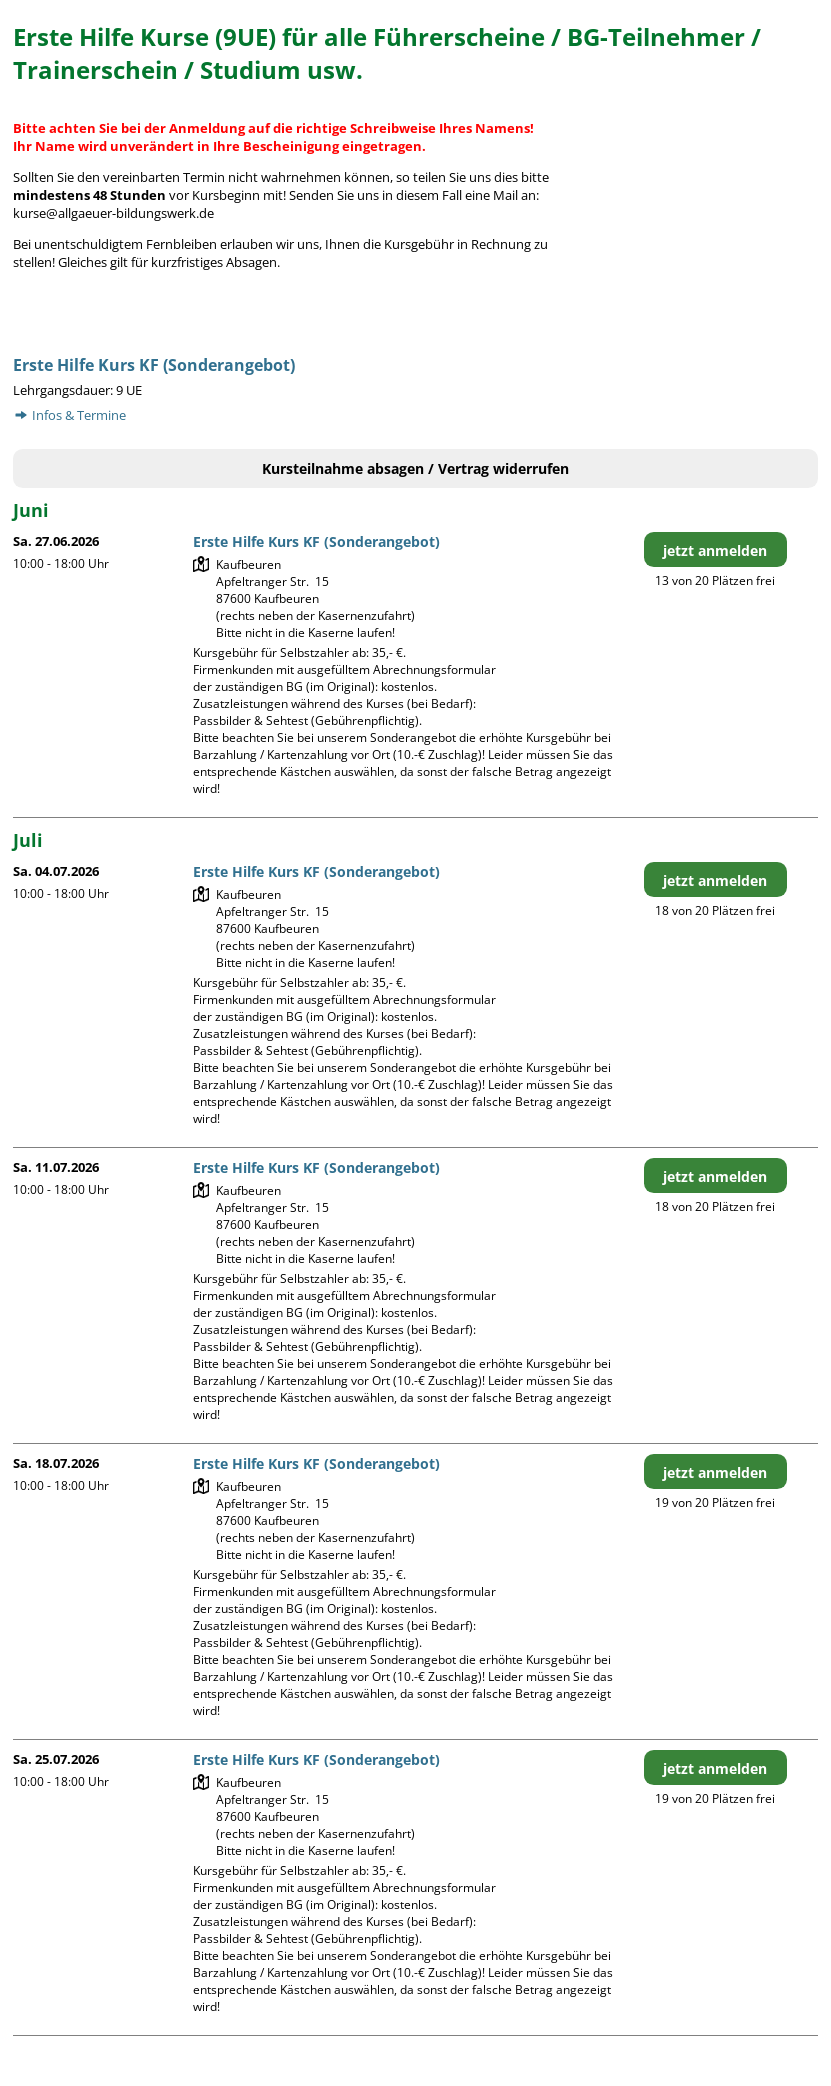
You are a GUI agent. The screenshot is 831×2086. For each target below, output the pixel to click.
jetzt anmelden (715, 550)
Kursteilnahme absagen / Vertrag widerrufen (415, 468)
